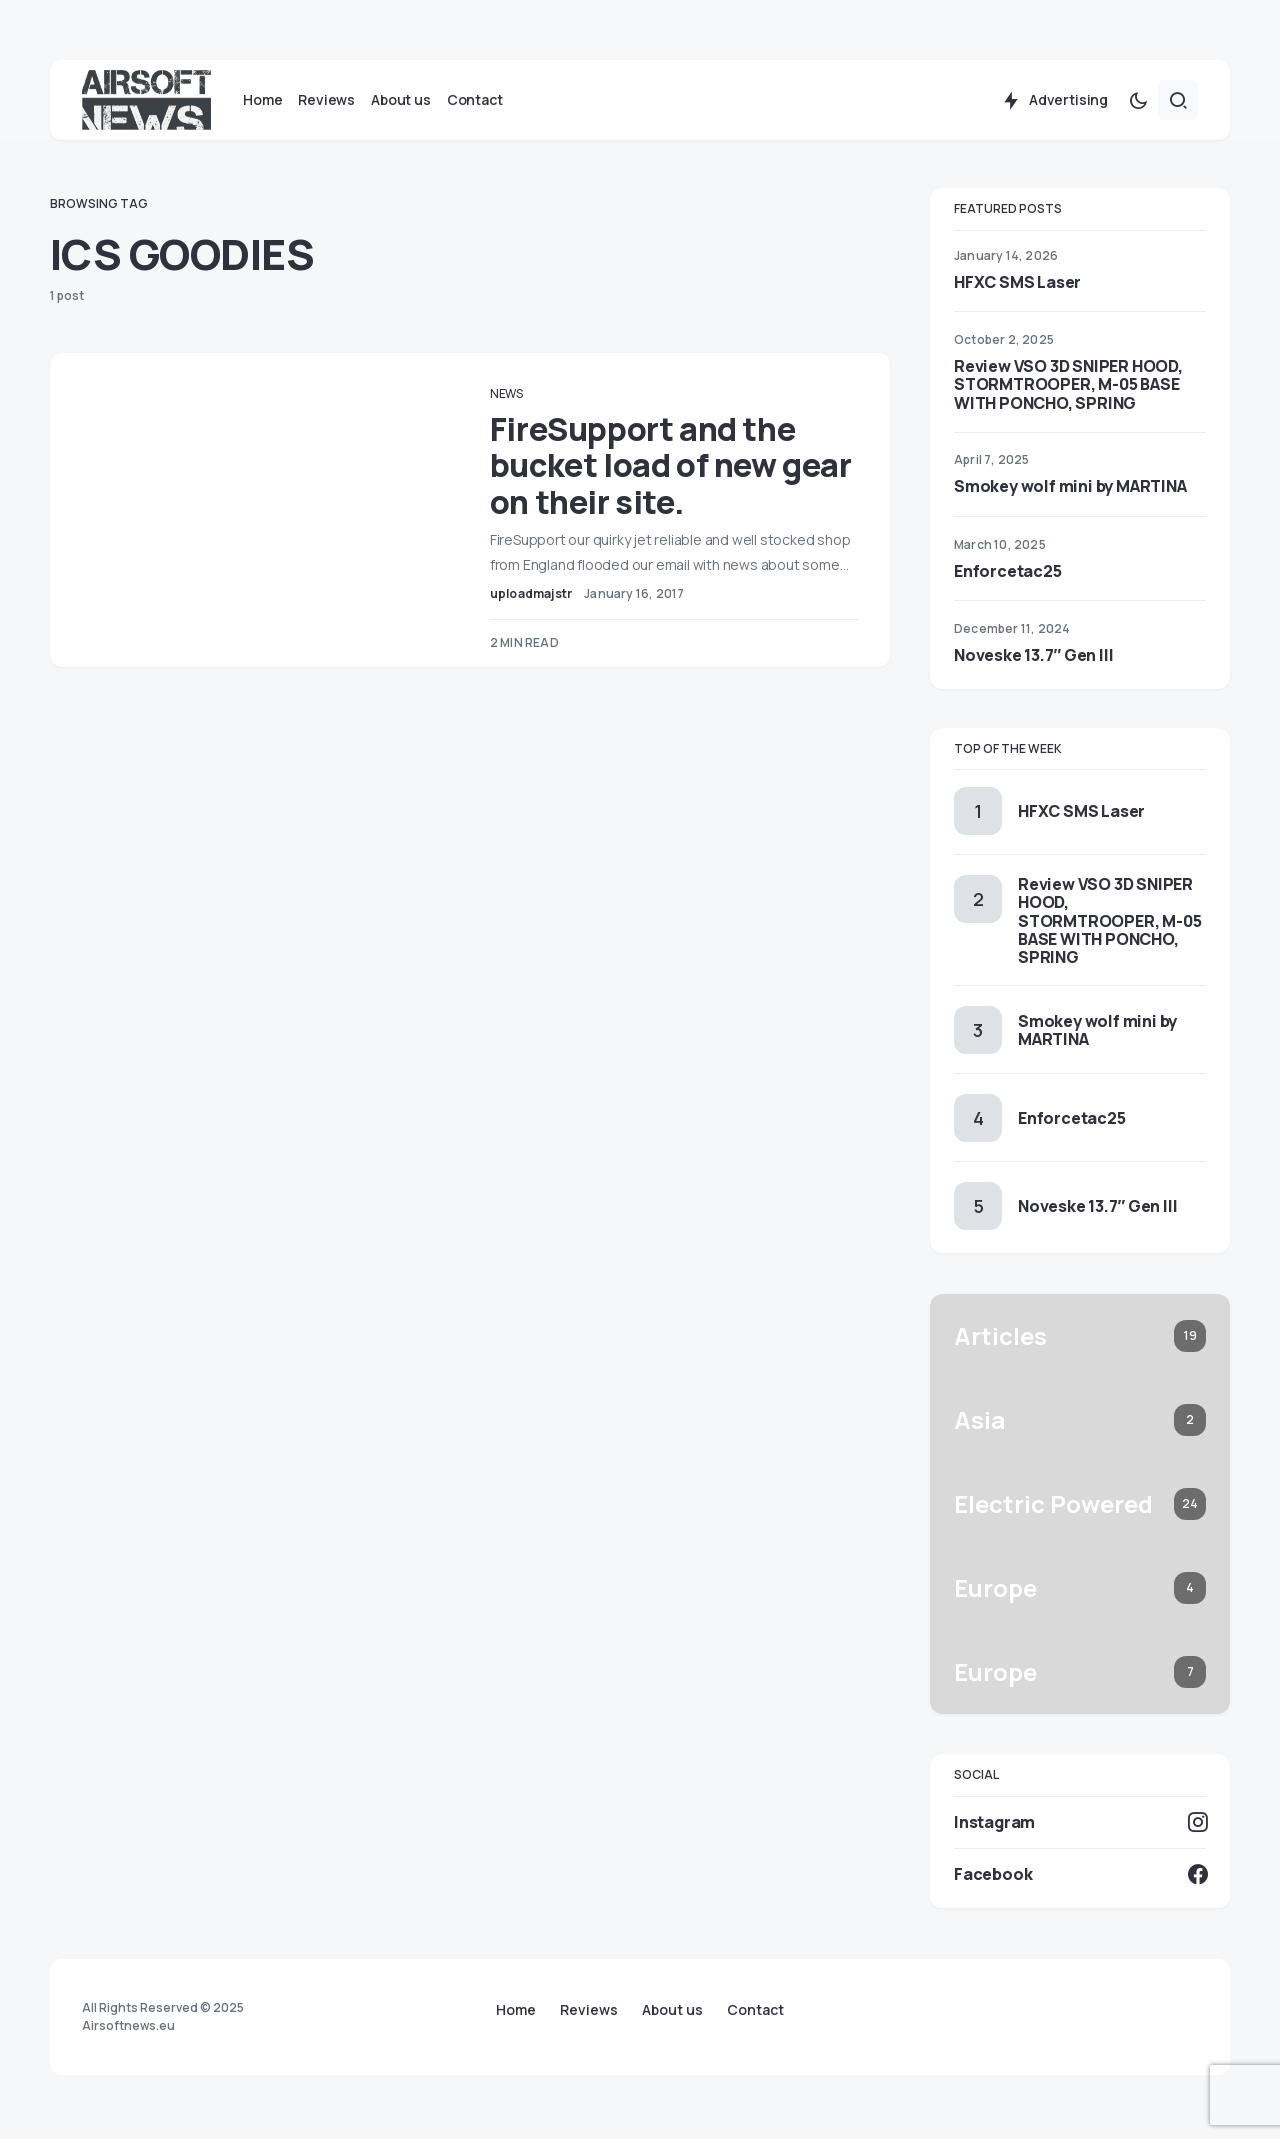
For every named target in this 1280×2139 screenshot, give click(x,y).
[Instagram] (1080, 1826)
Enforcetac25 (1008, 575)
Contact (755, 2010)
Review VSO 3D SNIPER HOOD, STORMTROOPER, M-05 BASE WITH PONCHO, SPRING (1068, 388)
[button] (1138, 104)
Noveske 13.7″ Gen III (1033, 659)
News (518, 397)
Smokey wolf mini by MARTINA (1070, 491)
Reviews (589, 2010)
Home (516, 2010)
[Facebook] (1080, 1878)
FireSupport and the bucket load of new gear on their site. (654, 469)
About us (672, 2010)
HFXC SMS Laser (1017, 286)
